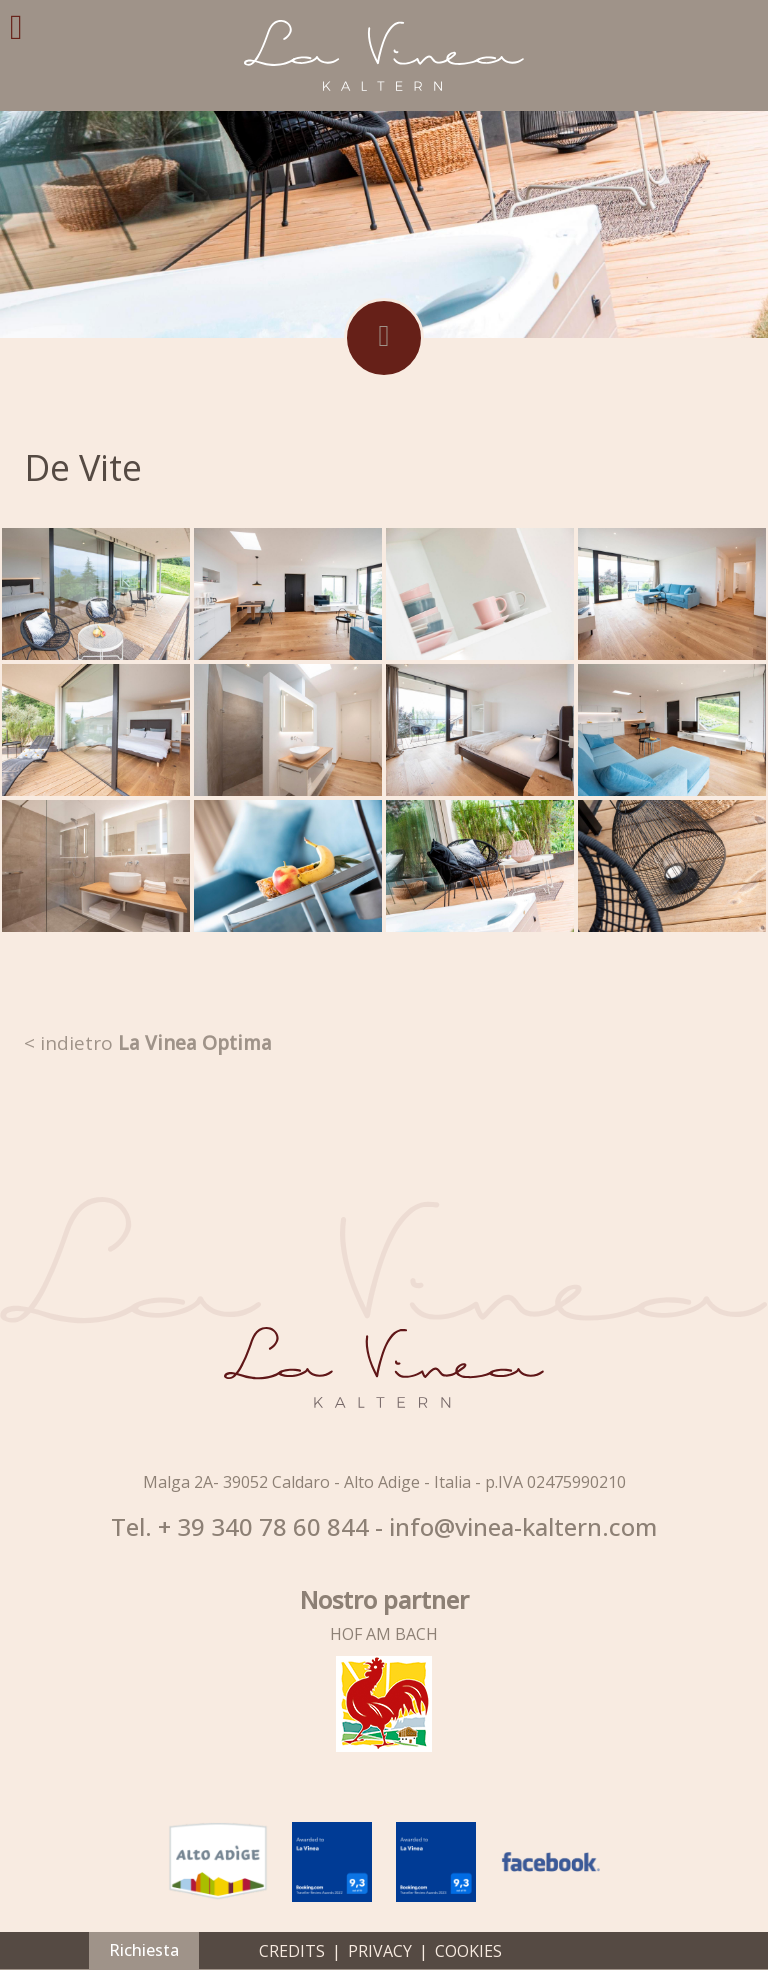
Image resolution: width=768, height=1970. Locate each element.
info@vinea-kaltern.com (523, 1527)
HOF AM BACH (384, 1634)
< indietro (148, 1043)
